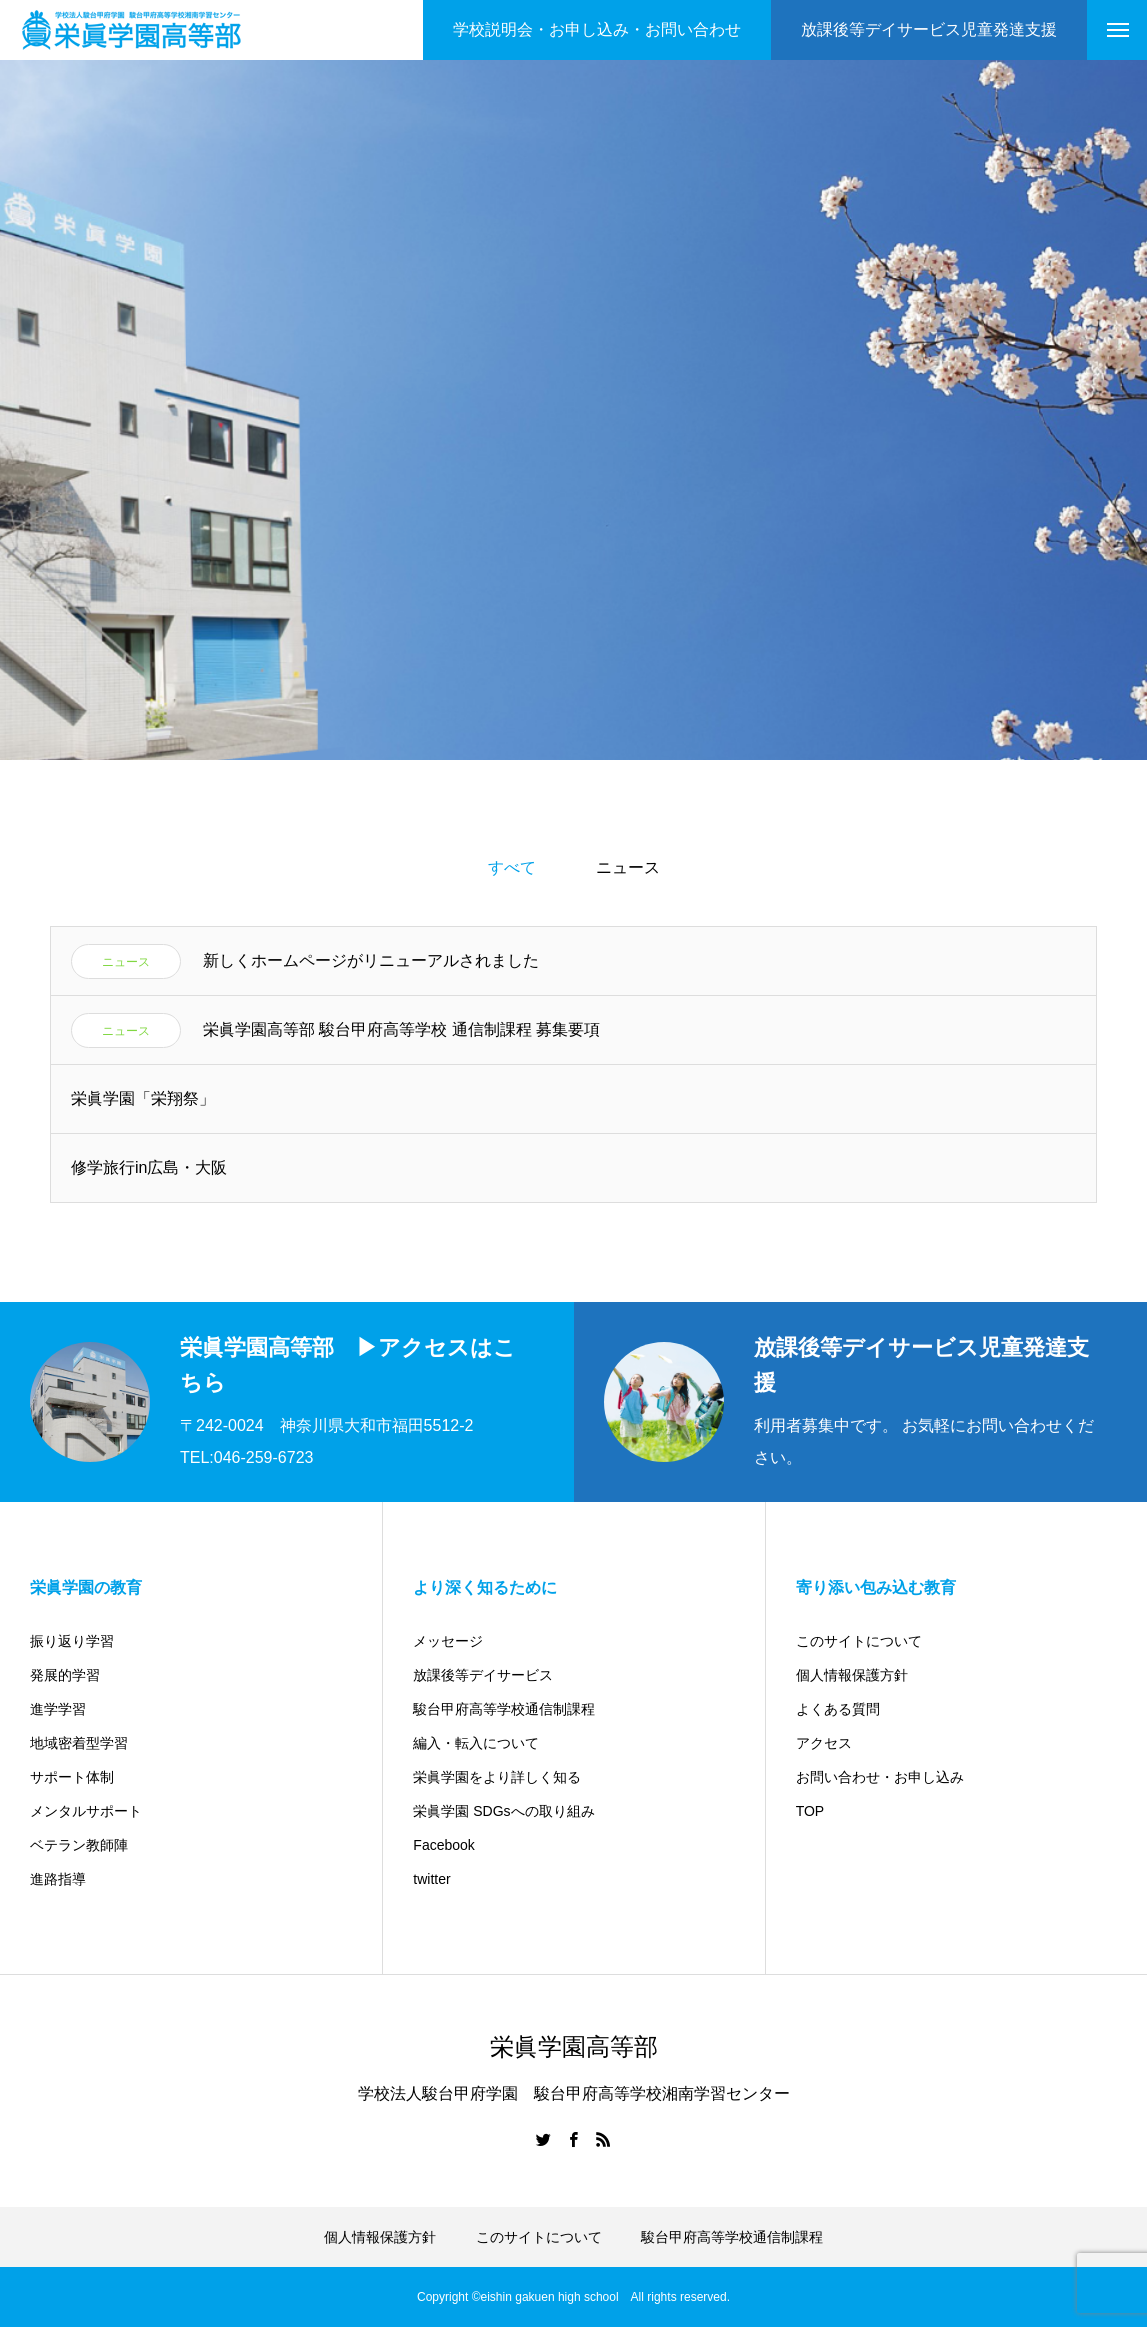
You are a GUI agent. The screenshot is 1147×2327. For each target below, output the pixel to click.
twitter (431, 1879)
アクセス (824, 1743)
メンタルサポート (86, 1811)
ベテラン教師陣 (79, 1845)
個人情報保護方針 (852, 1675)
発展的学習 (65, 1675)
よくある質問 (838, 1709)
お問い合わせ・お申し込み (880, 1777)
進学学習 (58, 1709)
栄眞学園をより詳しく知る (497, 1777)
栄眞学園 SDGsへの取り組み (503, 1811)
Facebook (443, 1845)
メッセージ (448, 1641)
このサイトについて (859, 1641)
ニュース (628, 867)
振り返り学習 (72, 1641)
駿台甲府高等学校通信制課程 (504, 1709)
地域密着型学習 (79, 1743)
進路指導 (58, 1879)
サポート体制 (72, 1777)
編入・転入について (476, 1743)
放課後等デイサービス (483, 1675)
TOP (810, 1811)
